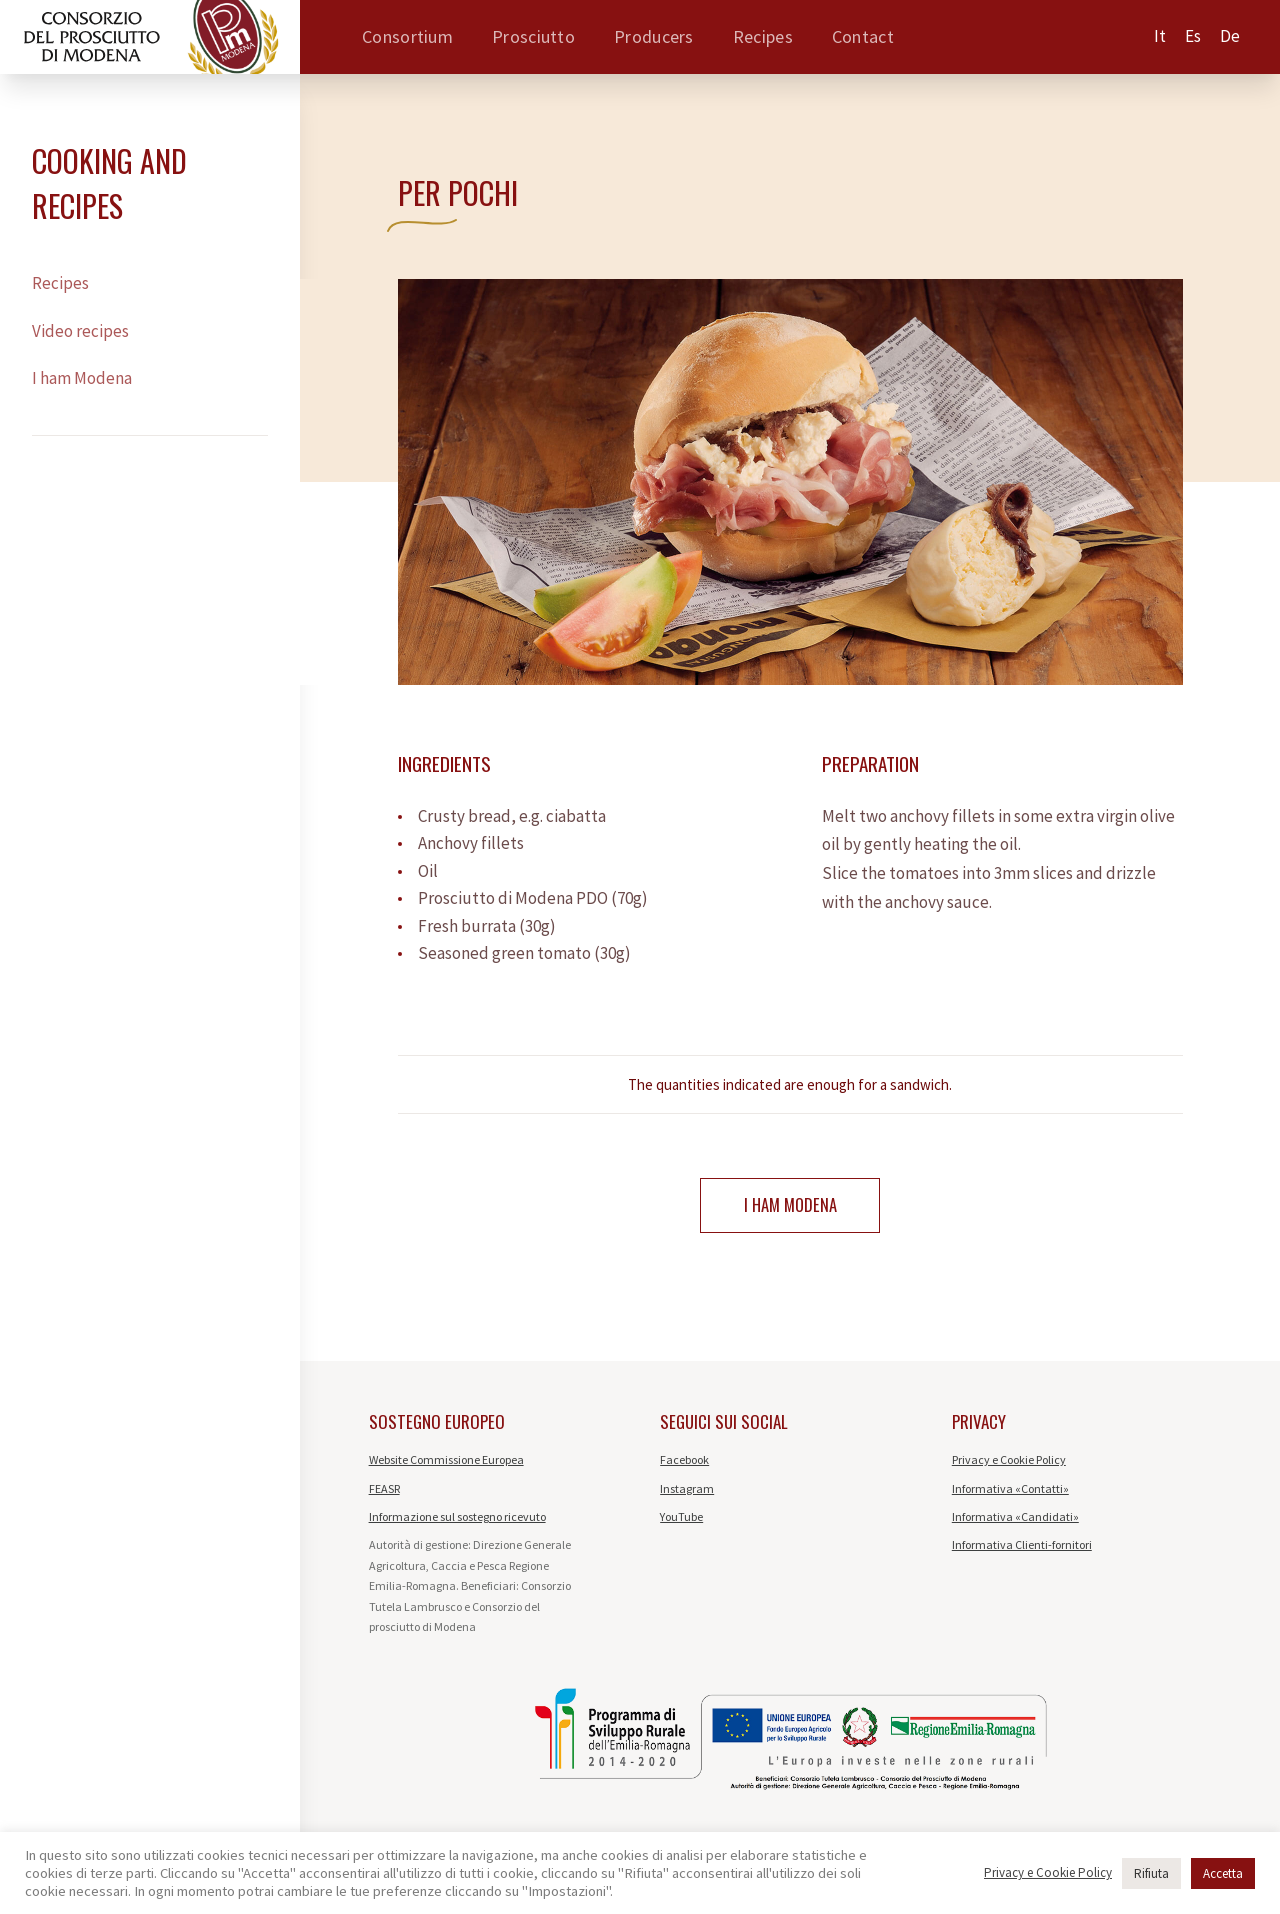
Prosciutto (533, 36)
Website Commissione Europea (446, 1462)
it (1160, 36)
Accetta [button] (1223, 1873)
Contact (863, 36)
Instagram (687, 1490)
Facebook (684, 1462)
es (1193, 36)
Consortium (407, 36)
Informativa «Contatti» (1010, 1490)
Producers (654, 36)
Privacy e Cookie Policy (1009, 1462)
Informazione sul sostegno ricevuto (457, 1519)
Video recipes (80, 331)
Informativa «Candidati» (1015, 1519)
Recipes (763, 36)
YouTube (681, 1519)
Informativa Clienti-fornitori (1022, 1547)
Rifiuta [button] (1151, 1873)
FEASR (384, 1490)
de (1230, 36)
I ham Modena (82, 378)
